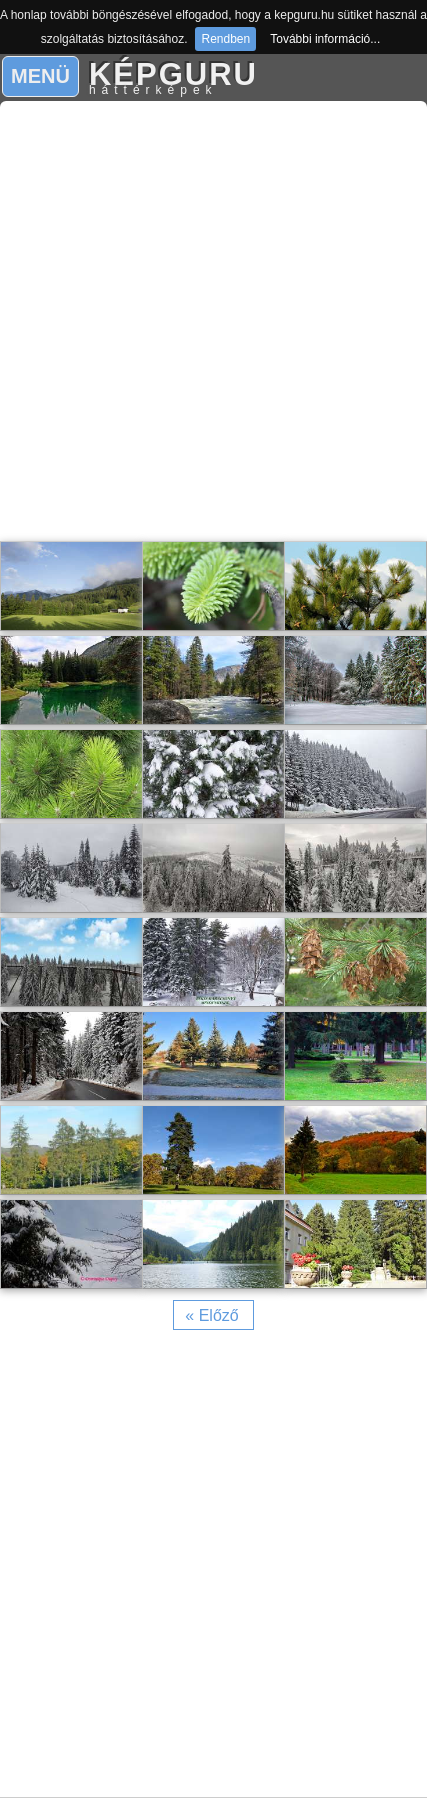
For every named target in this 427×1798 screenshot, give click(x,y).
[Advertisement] (213, 322)
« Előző (211, 1315)
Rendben (225, 39)
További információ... (325, 39)
